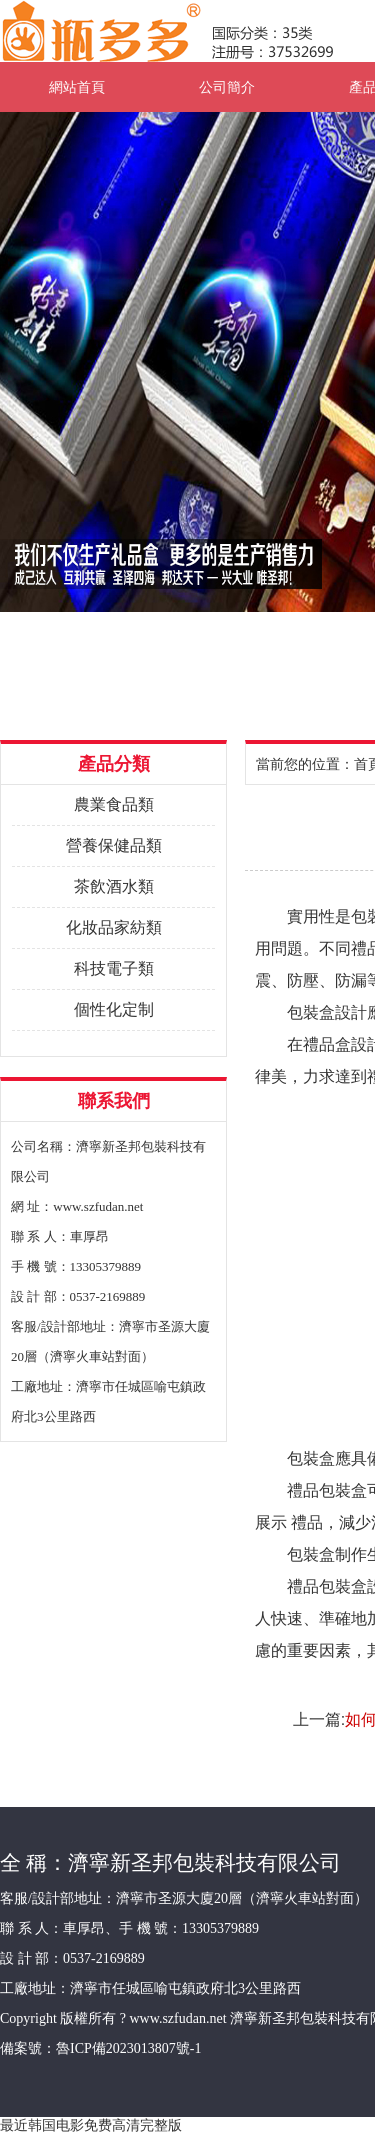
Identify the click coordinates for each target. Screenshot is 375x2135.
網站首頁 (77, 87)
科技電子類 (114, 968)
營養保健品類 (114, 845)
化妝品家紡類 (114, 927)
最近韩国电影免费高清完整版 (91, 2125)
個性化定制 (114, 1009)
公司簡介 (227, 87)
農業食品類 (114, 804)
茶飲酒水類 (114, 886)
